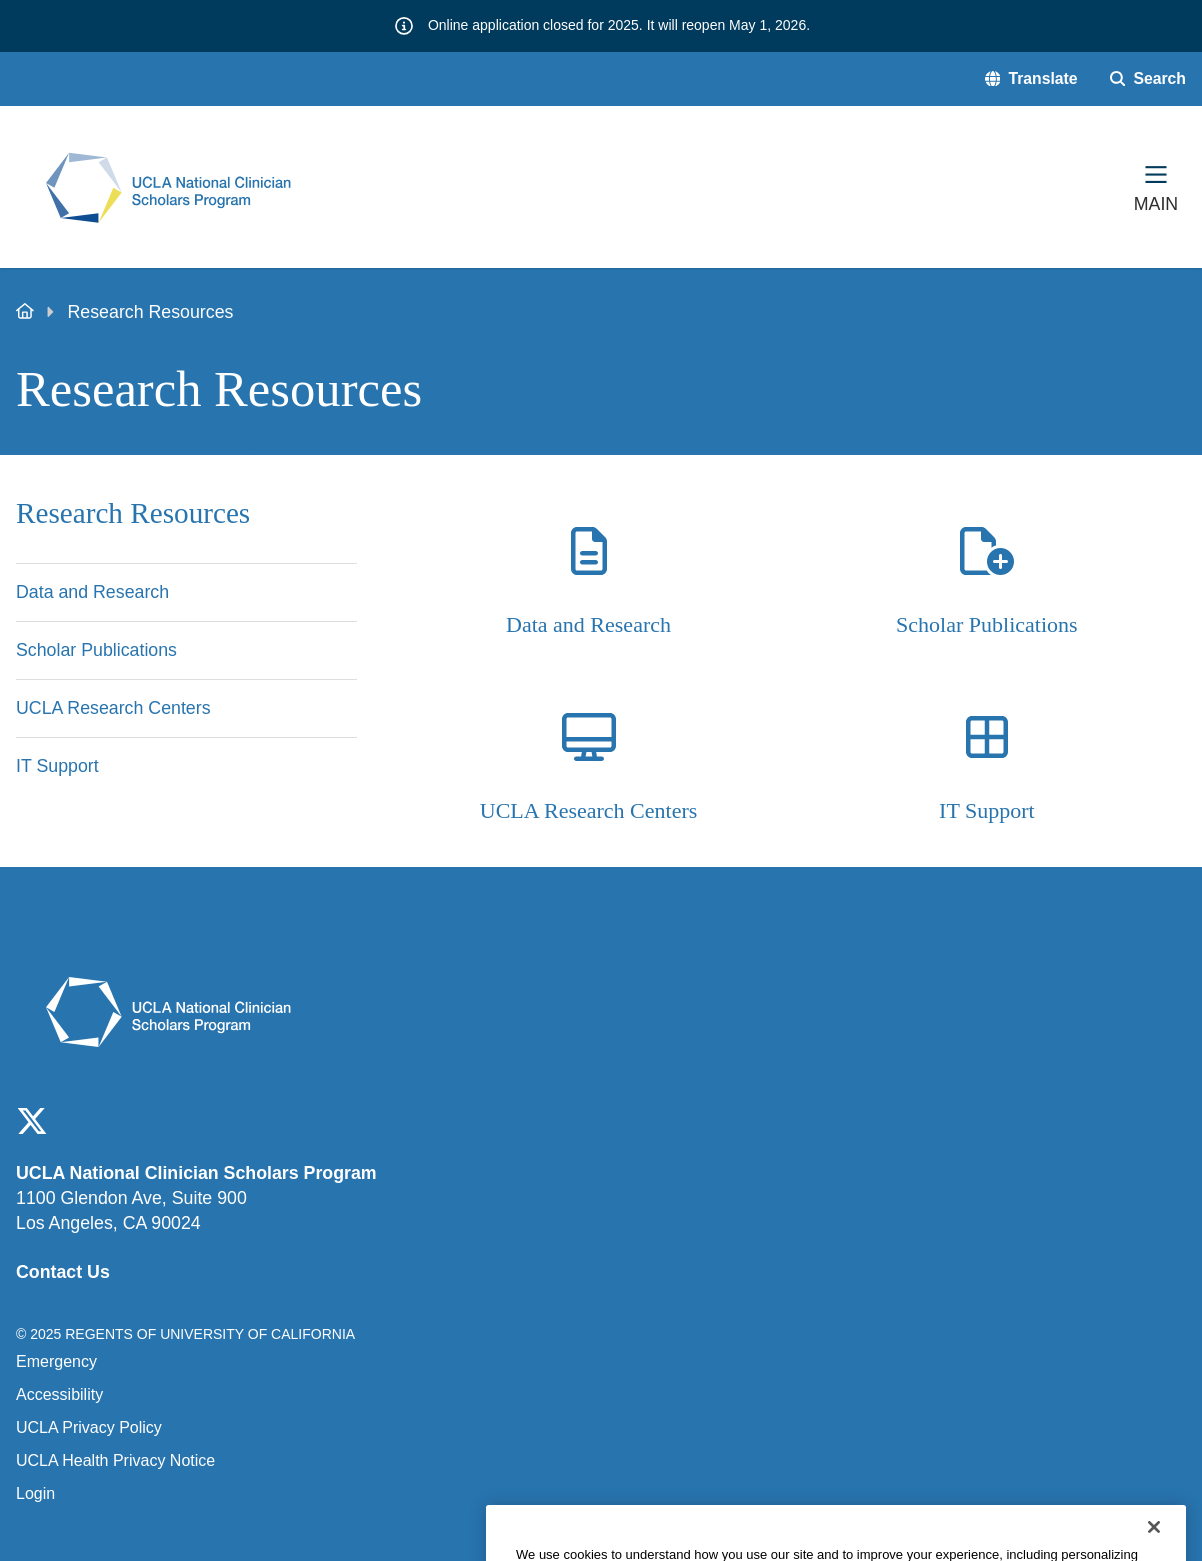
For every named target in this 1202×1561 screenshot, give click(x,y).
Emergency (56, 1361)
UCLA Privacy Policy (89, 1427)
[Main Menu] (1156, 187)
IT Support (987, 810)
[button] (1031, 79)
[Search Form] (1148, 79)
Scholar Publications (986, 624)
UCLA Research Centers (589, 810)
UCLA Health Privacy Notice (115, 1460)
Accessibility (59, 1394)
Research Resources (133, 513)
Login (35, 1493)
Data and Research (588, 624)
